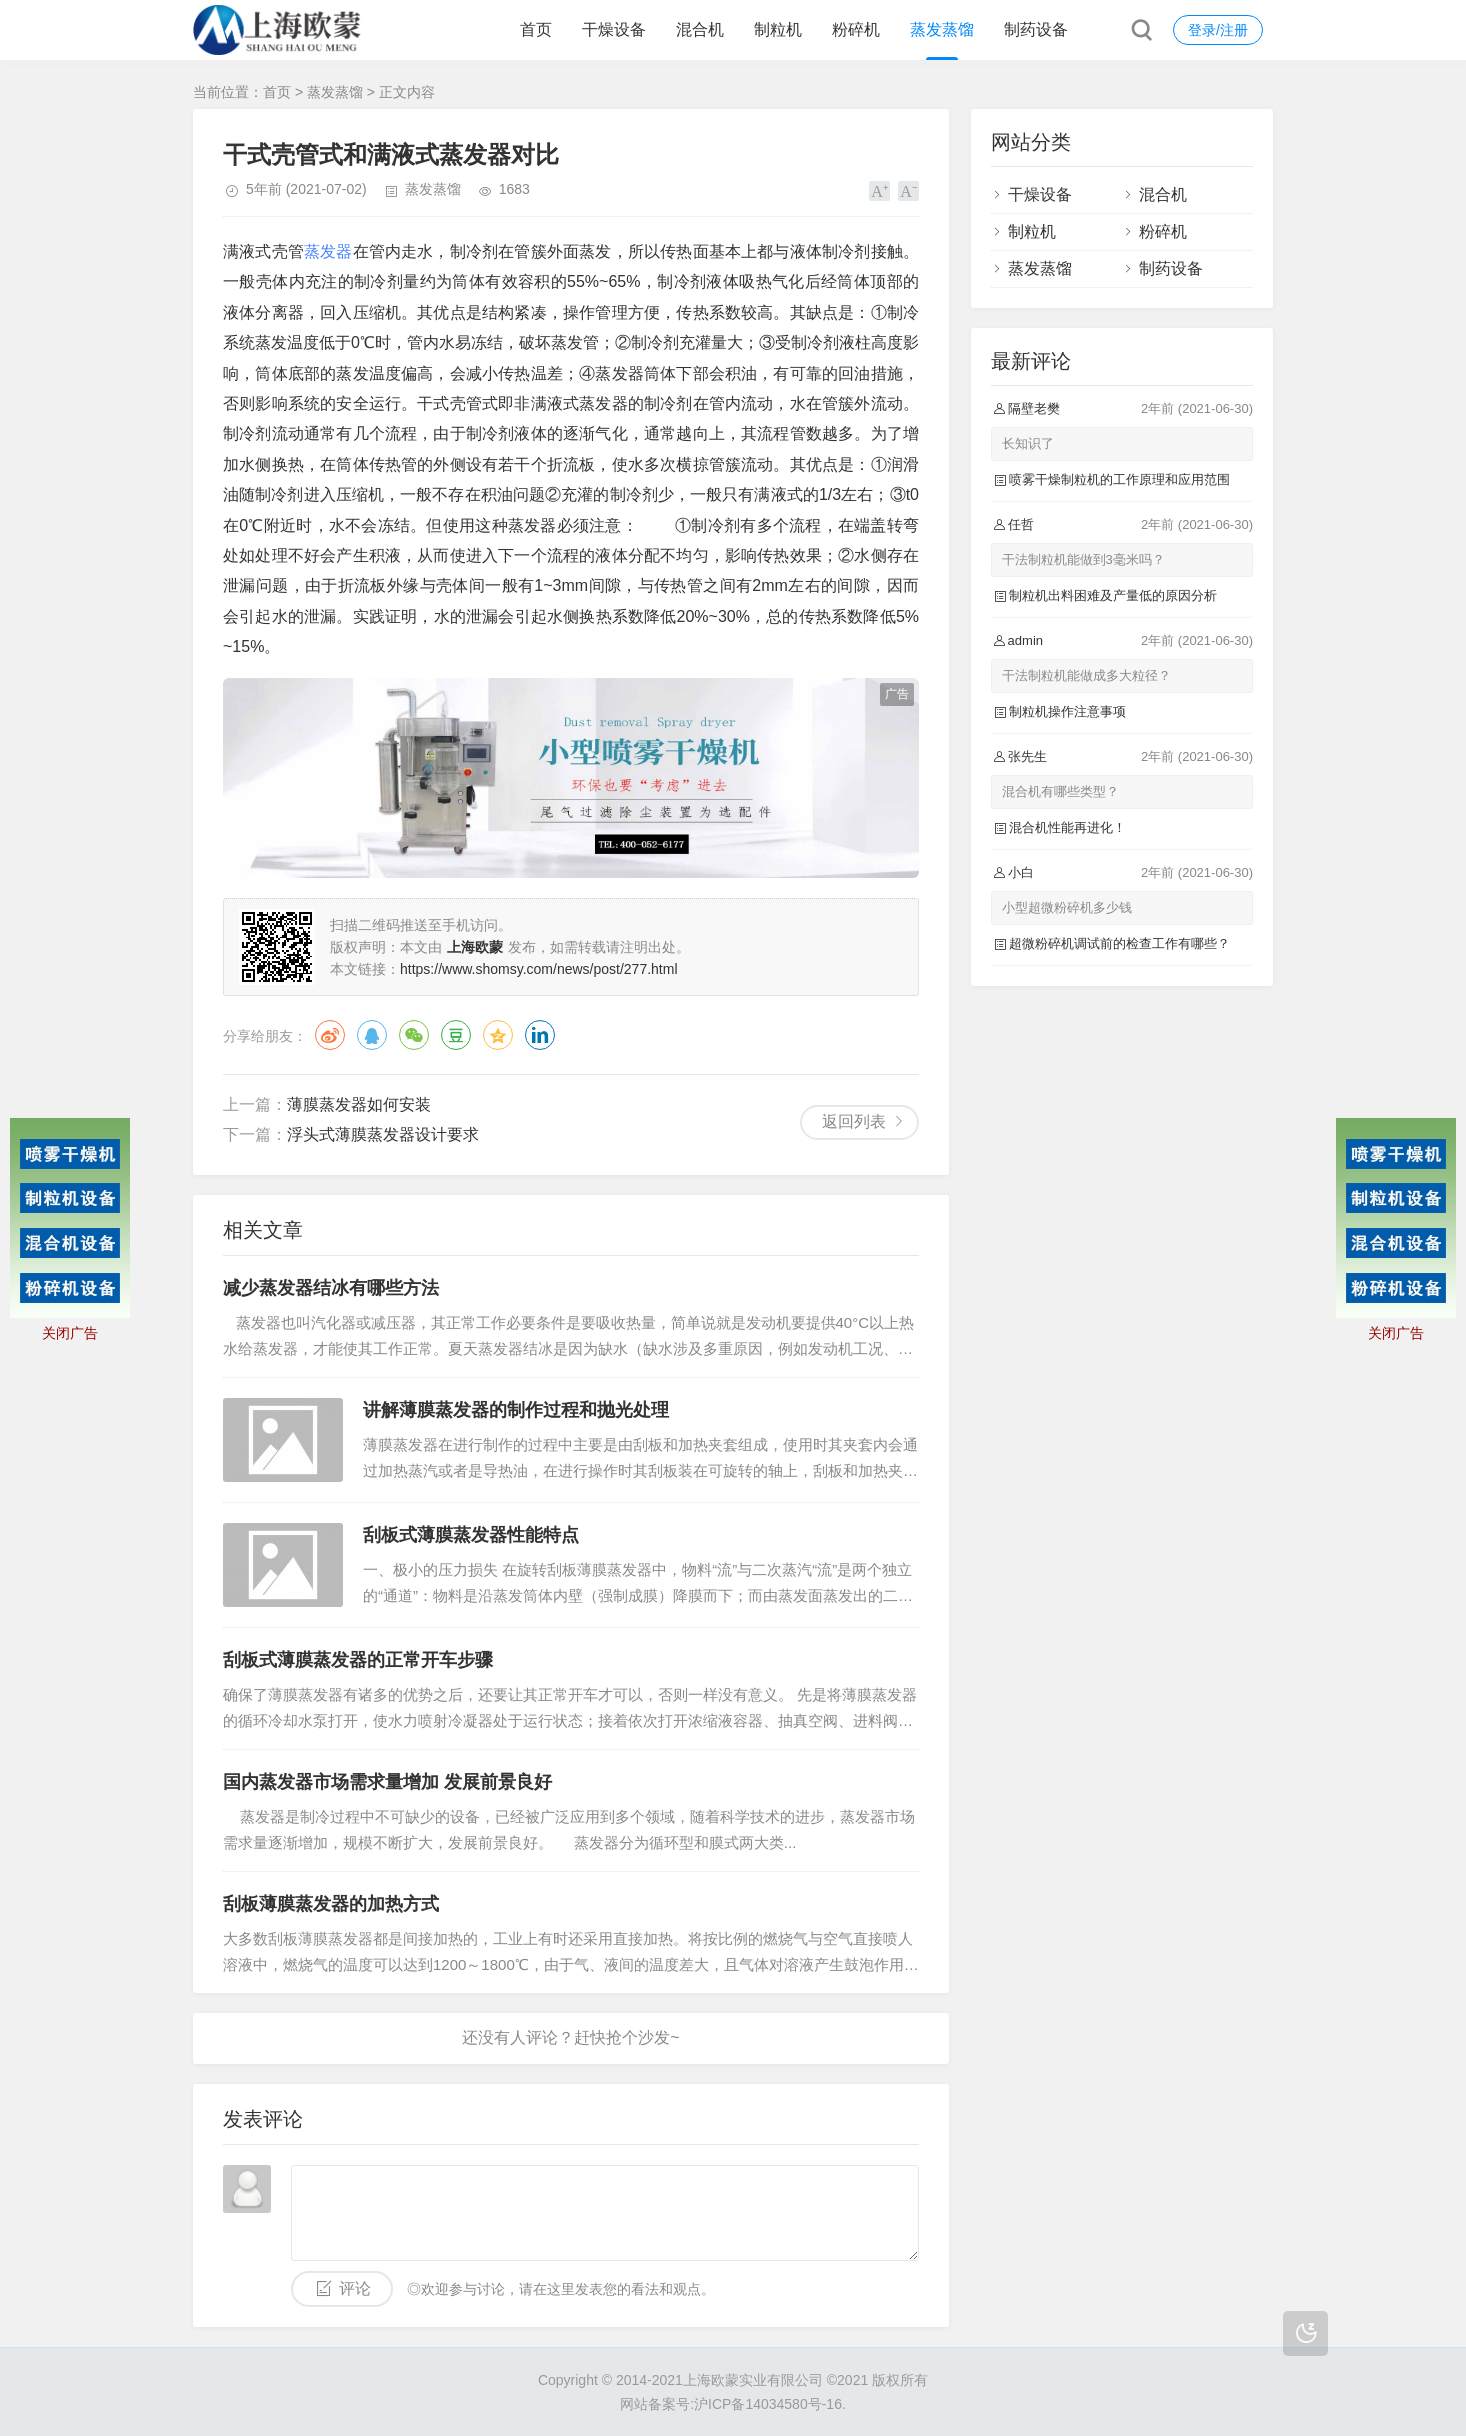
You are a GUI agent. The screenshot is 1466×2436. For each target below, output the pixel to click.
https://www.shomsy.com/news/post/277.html (539, 969)
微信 (414, 1035)
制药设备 (1036, 29)
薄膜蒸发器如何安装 (359, 1104)
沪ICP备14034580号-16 (768, 2404)
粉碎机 (856, 29)
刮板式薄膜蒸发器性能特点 (471, 1535)
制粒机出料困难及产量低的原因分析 (1113, 595)
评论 (355, 2288)
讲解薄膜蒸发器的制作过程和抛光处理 (516, 1410)
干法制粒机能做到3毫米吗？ (1083, 559)
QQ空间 (498, 1035)
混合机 (700, 29)
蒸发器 (328, 251)
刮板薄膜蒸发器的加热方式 (331, 1904)
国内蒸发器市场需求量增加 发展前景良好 (387, 1782)
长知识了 (1028, 443)
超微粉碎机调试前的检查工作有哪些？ (1119, 943)
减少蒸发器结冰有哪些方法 (331, 1288)
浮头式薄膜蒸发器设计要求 (383, 1134)
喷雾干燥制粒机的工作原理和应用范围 (1119, 479)
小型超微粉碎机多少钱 (1067, 907)
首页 (536, 29)
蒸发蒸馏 (942, 29)
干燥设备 (614, 29)
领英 (540, 1035)
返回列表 (854, 1121)
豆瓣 (456, 1035)
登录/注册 (1218, 30)
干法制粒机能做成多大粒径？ (1086, 675)
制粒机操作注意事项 (1067, 711)
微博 (330, 1035)
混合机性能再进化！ (1067, 827)
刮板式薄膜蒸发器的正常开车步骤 (358, 1660)
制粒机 (778, 29)
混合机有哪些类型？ (1060, 791)
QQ (372, 1035)
